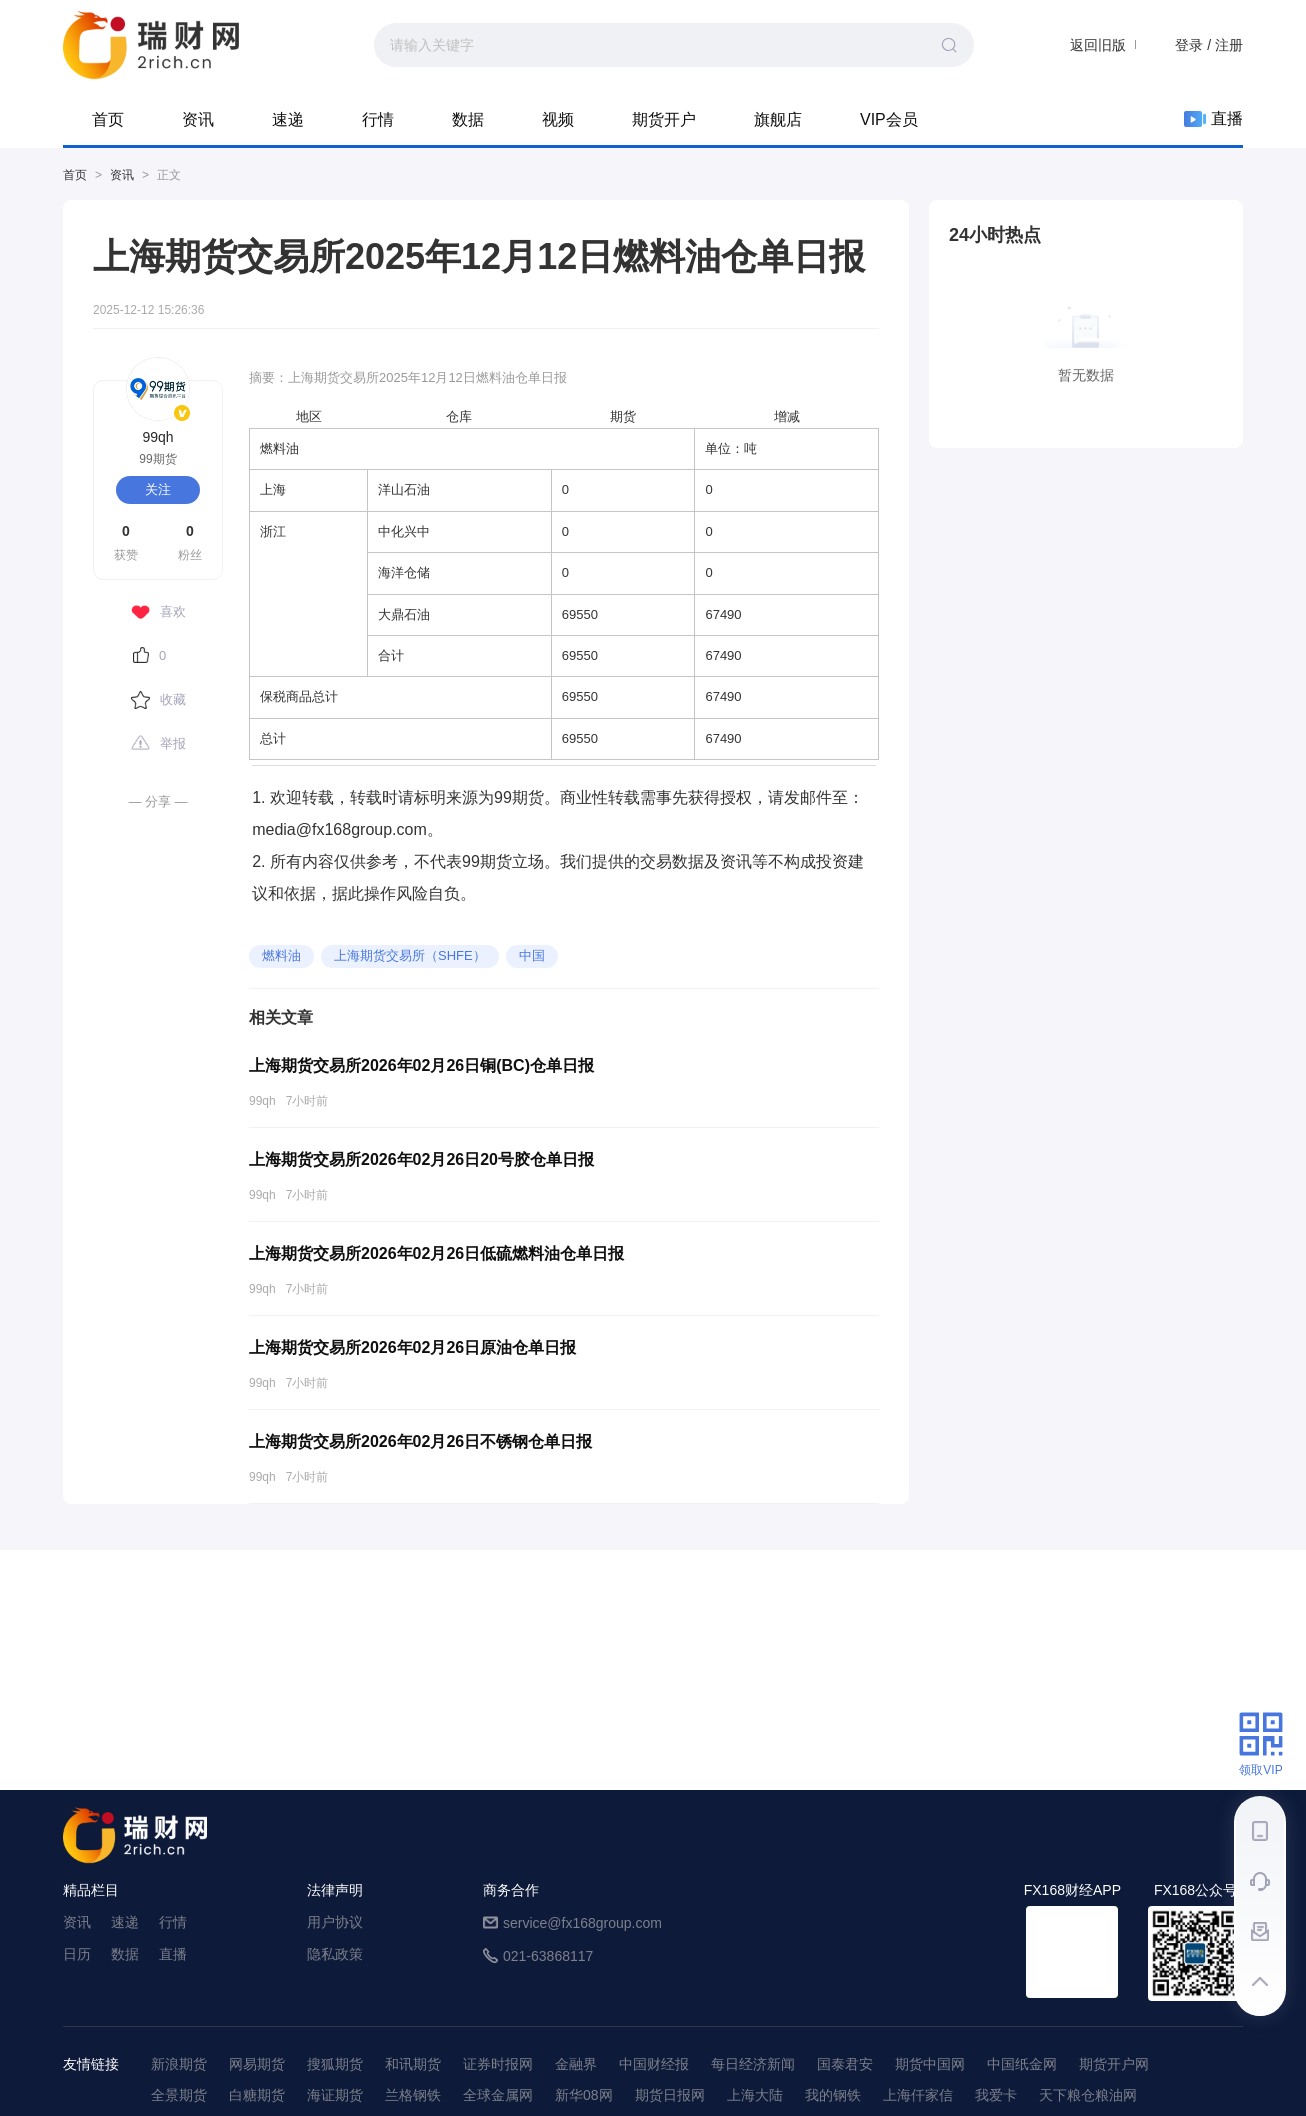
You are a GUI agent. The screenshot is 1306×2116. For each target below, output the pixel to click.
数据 (468, 119)
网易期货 (257, 2064)
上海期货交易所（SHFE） (410, 955)
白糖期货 (257, 2095)
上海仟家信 (918, 2095)
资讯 (198, 119)
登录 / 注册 (1209, 45)
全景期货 (179, 2095)
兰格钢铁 (413, 2095)
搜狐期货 (335, 2064)
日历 (77, 1954)
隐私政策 (335, 1954)
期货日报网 (670, 2095)
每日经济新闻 (753, 2064)
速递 (288, 119)
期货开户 (664, 119)
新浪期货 (179, 2064)
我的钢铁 (833, 2095)
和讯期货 (413, 2064)
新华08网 (584, 2095)
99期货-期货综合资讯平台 (151, 45)
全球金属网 (498, 2095)
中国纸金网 (1022, 2064)
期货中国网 (930, 2064)
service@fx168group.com (582, 1923)
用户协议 (335, 1922)
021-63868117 (548, 1956)
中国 (532, 955)
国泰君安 (845, 2064)
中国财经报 (654, 2064)
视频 (558, 119)
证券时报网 (498, 2064)
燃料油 (281, 955)
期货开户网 (1114, 2064)
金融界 (576, 2064)
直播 (1213, 119)
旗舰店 (778, 119)
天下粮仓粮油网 (1088, 2095)
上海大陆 (755, 2095)
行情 (378, 119)
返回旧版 (1098, 45)
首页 (108, 119)
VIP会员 (889, 119)
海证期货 (335, 2095)
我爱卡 (996, 2095)
